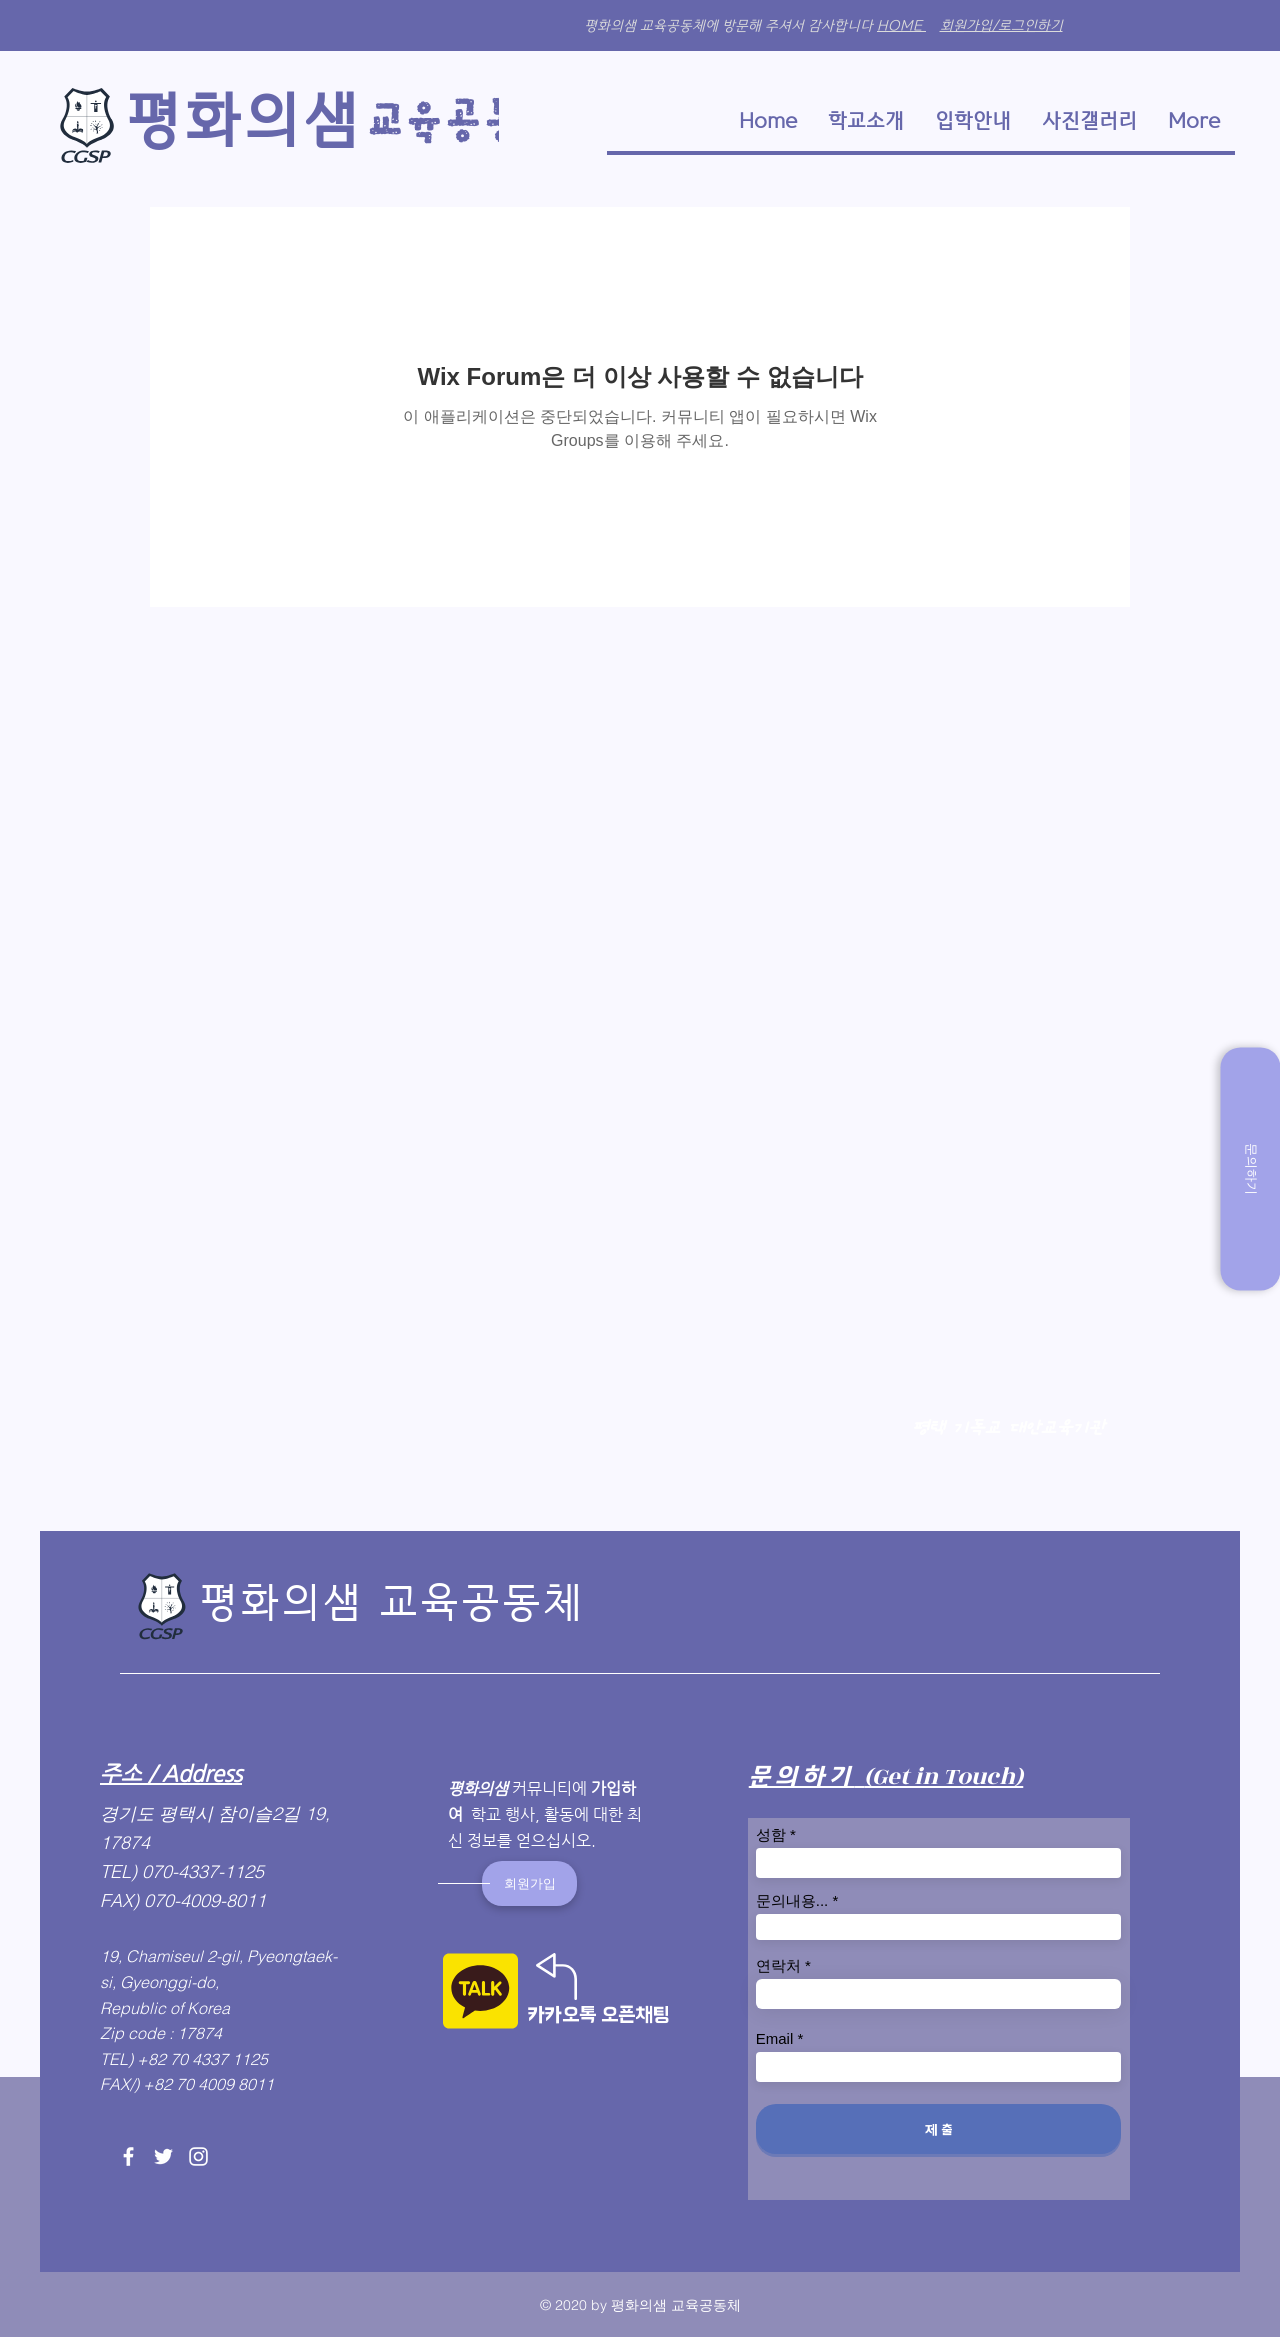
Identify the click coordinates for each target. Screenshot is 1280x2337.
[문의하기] (1250, 1168)
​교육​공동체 (472, 121)
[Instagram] (198, 2156)
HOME (901, 25)
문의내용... (792, 1900)
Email (775, 2038)
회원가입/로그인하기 (1001, 25)
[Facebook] (128, 2156)
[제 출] (938, 2129)
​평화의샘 (243, 120)
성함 (771, 1834)
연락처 (778, 1965)
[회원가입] (529, 1883)
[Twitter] (163, 2156)
